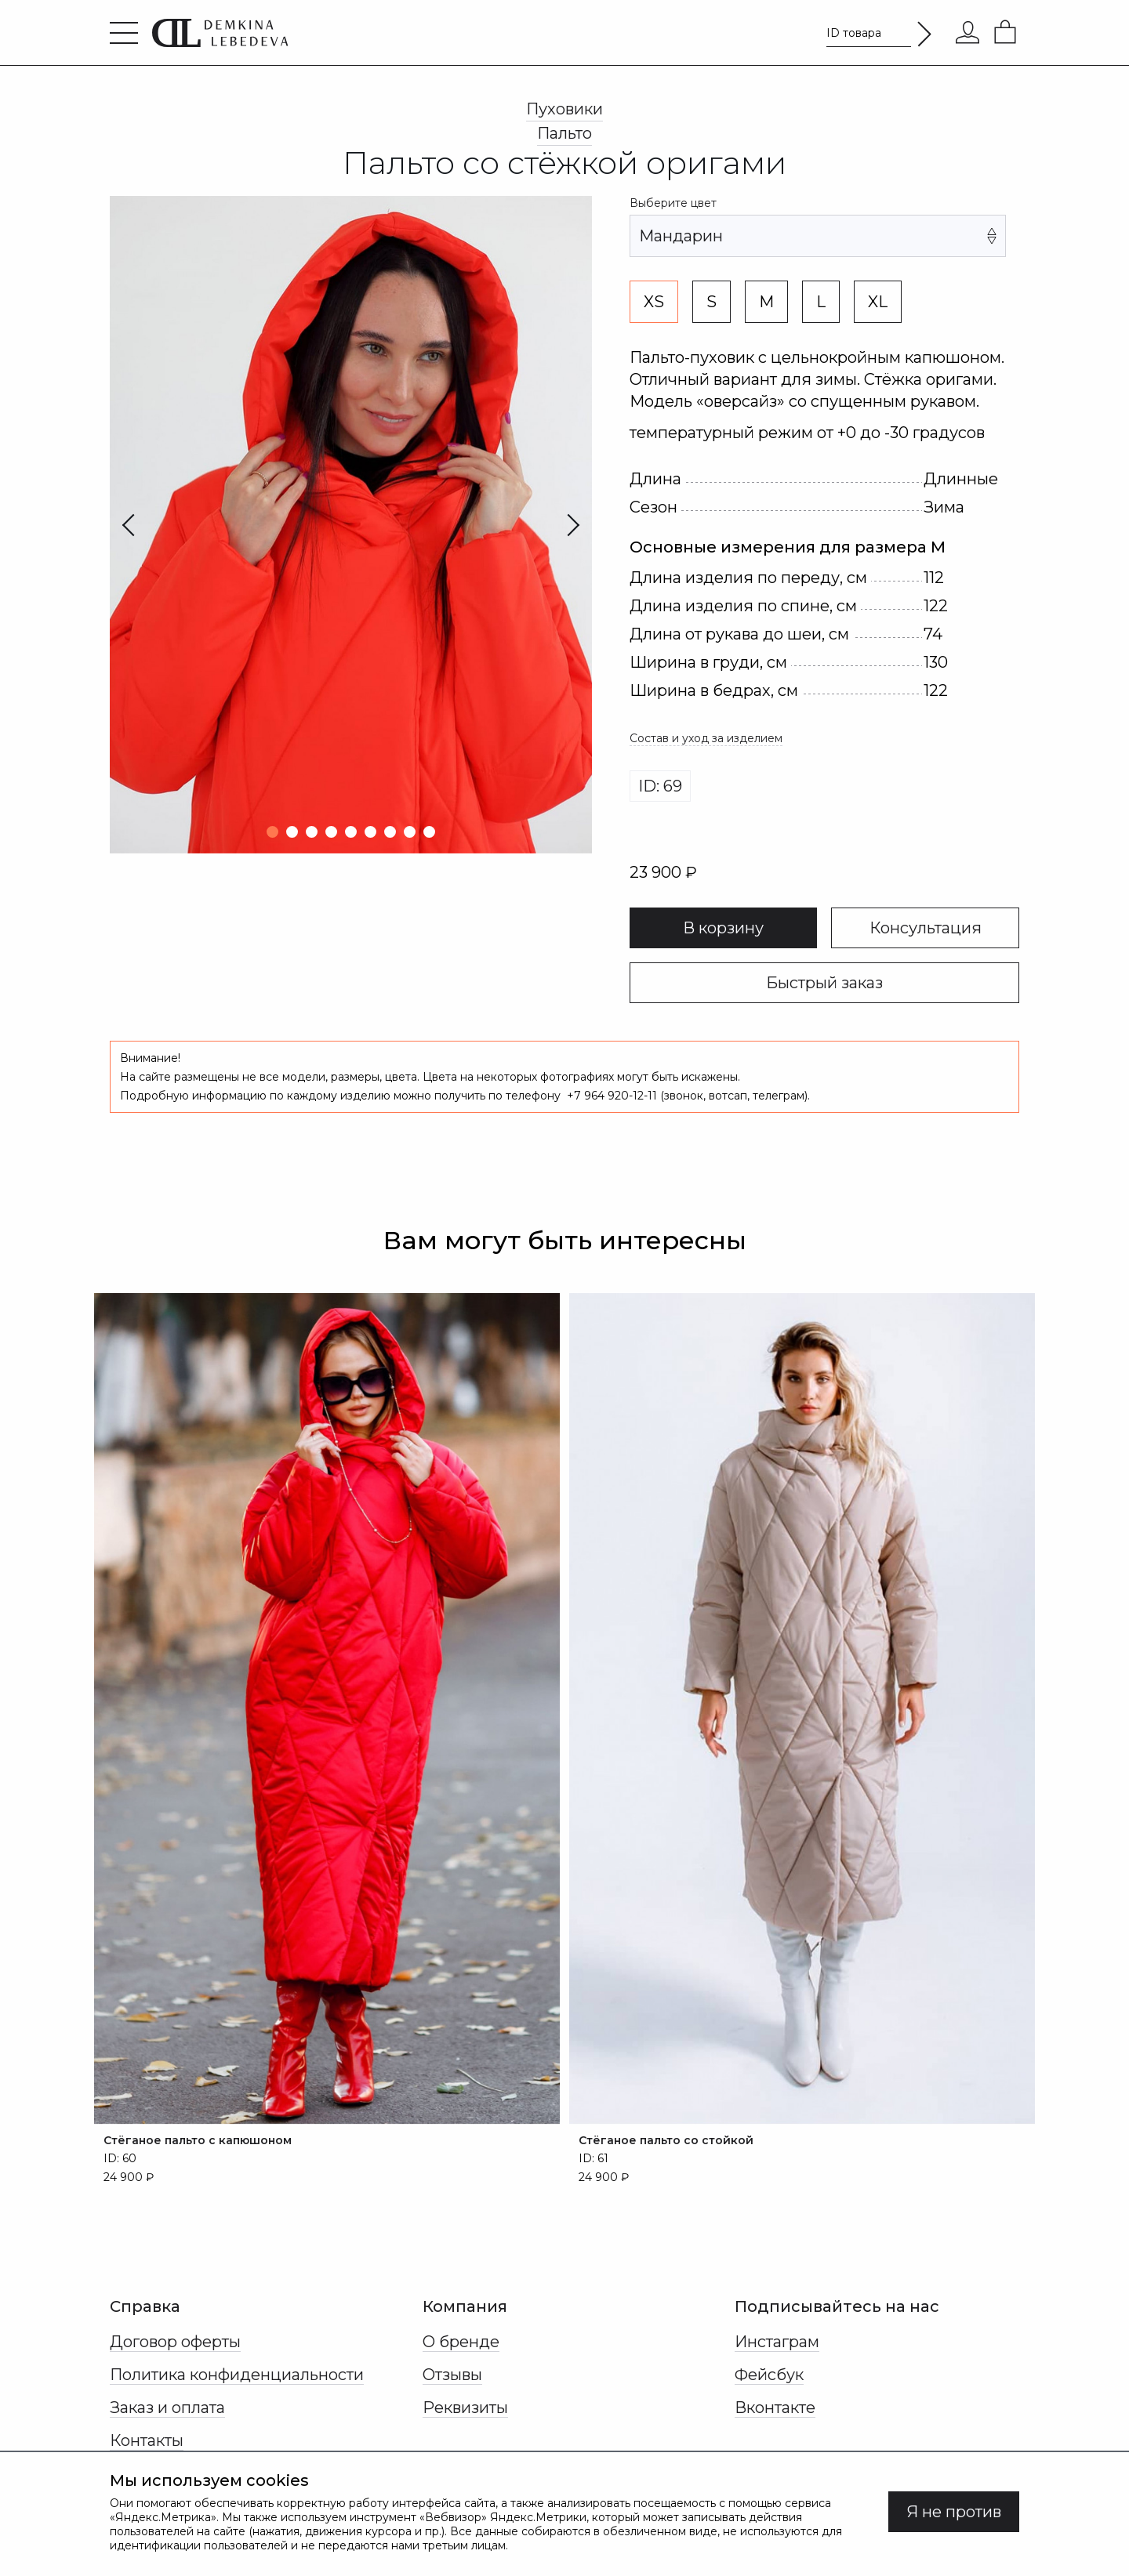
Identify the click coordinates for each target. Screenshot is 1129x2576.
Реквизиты (465, 2407)
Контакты (146, 2440)
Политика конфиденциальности (237, 2374)
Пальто (564, 133)
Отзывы (452, 2374)
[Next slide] (545, 524)
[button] (272, 832)
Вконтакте (775, 2407)
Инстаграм (777, 2341)
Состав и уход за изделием (706, 738)
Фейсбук (769, 2374)
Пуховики (564, 109)
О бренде (461, 2341)
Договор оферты (175, 2341)
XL (878, 301)
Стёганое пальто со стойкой (666, 2140)
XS (654, 301)
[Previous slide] (157, 524)
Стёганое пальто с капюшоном (197, 2140)
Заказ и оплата (167, 2407)
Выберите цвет (673, 203)
